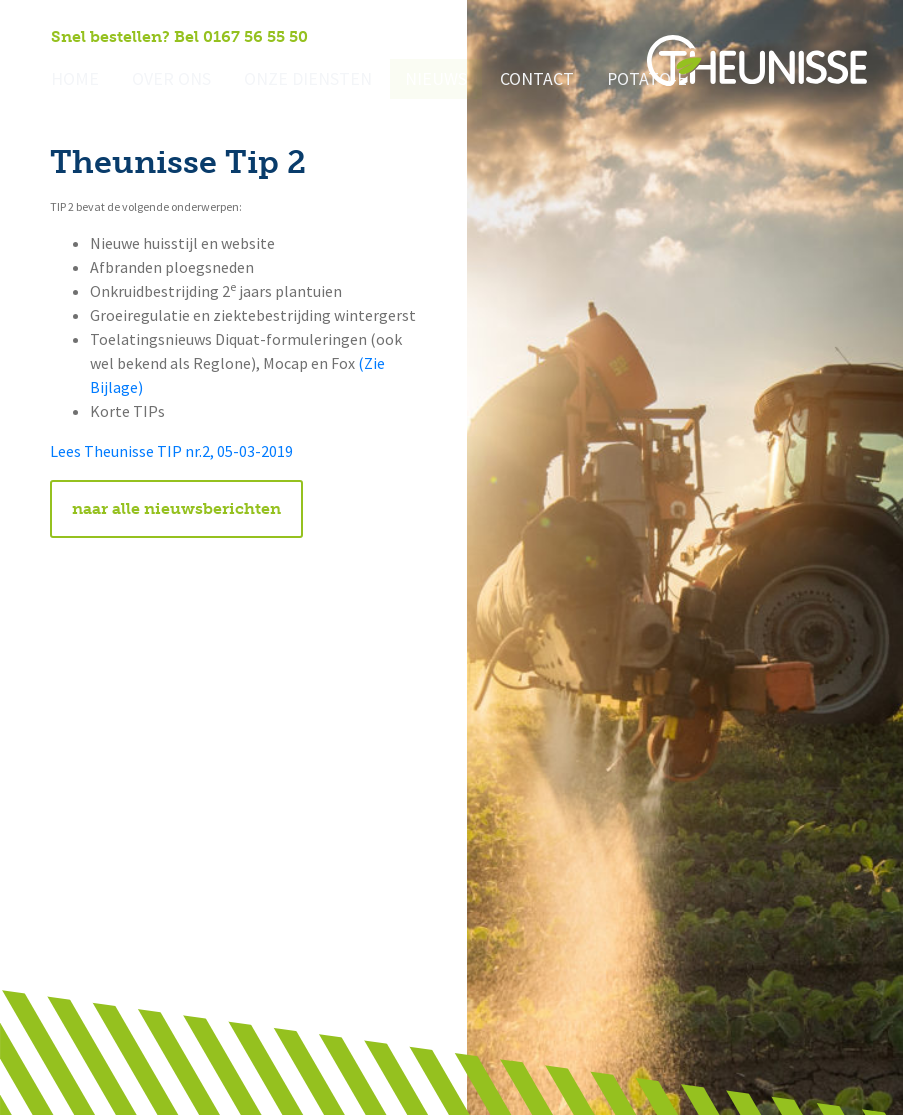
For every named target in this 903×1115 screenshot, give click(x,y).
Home (72, 80)
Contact (503, 80)
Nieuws (408, 80)
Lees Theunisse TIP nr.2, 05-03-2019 (171, 451)
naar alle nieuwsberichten (176, 508)
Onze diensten (289, 80)
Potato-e (607, 80)
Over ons (162, 80)
